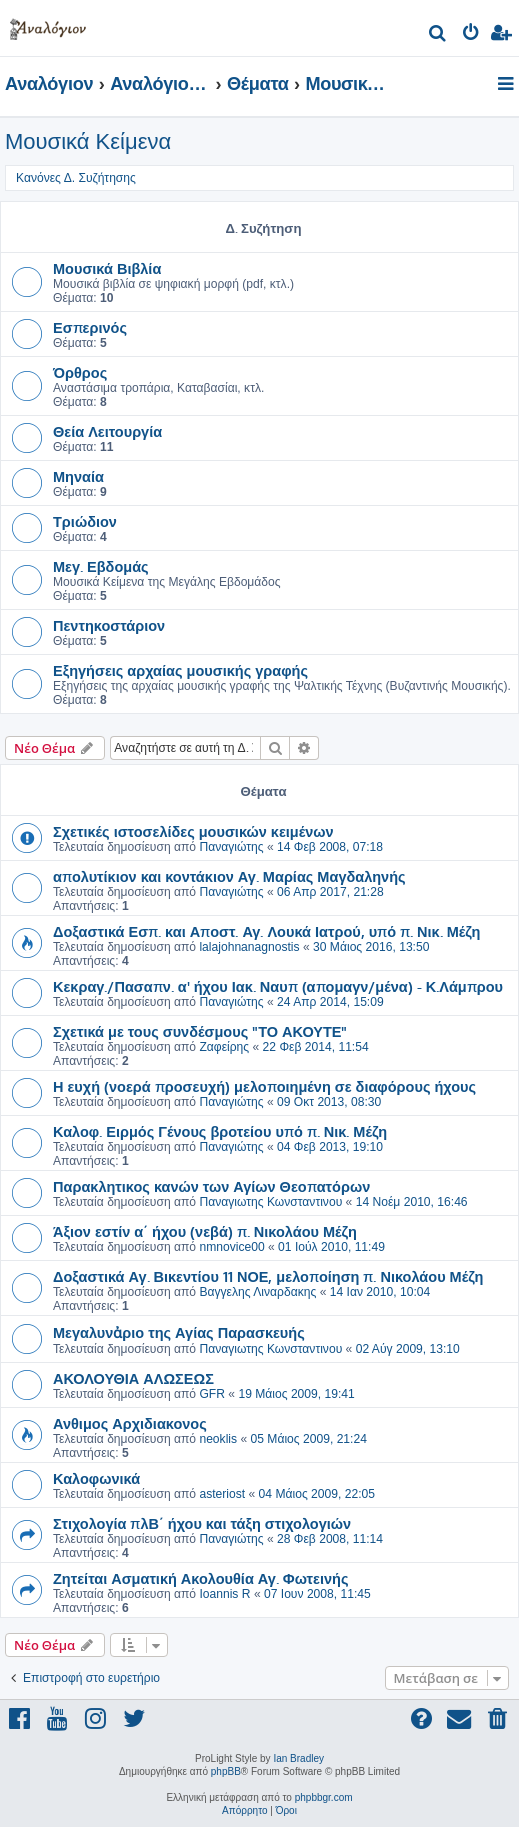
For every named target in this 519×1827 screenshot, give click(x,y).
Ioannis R (224, 1594)
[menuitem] (438, 35)
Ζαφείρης (224, 1047)
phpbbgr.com (324, 1797)
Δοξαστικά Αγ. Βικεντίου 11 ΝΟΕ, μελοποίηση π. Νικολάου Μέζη (268, 1276)
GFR (212, 1394)
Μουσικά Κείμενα (88, 141)
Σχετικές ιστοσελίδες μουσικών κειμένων (193, 831)
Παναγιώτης (231, 847)
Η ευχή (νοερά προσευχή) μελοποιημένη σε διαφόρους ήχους (264, 1086)
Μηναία (78, 476)
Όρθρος (80, 372)
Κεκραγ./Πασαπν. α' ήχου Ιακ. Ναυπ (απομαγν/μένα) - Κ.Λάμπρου (278, 986)
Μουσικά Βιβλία (107, 268)
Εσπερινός (90, 327)
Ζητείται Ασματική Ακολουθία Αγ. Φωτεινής (201, 1578)
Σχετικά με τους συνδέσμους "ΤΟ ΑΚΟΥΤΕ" (200, 1031)
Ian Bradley (298, 1758)
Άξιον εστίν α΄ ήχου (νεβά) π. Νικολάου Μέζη (205, 1231)
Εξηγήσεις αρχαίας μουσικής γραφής (180, 670)
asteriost (222, 1494)
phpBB (226, 1771)
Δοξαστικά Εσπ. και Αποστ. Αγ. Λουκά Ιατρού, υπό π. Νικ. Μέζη (266, 931)
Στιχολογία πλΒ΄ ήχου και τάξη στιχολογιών (202, 1523)
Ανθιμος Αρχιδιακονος (130, 1423)
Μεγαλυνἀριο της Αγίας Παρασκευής (179, 1332)
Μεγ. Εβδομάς (101, 566)
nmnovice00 (231, 1247)
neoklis (218, 1439)
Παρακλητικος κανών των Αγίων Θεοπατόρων (211, 1186)
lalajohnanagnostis (249, 947)
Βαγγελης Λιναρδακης (257, 1292)
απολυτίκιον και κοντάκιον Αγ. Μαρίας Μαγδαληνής (229, 876)
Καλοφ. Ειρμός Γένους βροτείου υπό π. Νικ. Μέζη (220, 1131)
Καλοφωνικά (96, 1478)
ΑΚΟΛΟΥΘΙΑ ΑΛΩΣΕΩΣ (133, 1378)
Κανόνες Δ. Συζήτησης (76, 178)
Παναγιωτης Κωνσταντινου (270, 1202)
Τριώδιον (85, 521)
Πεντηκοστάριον (109, 625)
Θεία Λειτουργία (107, 431)
